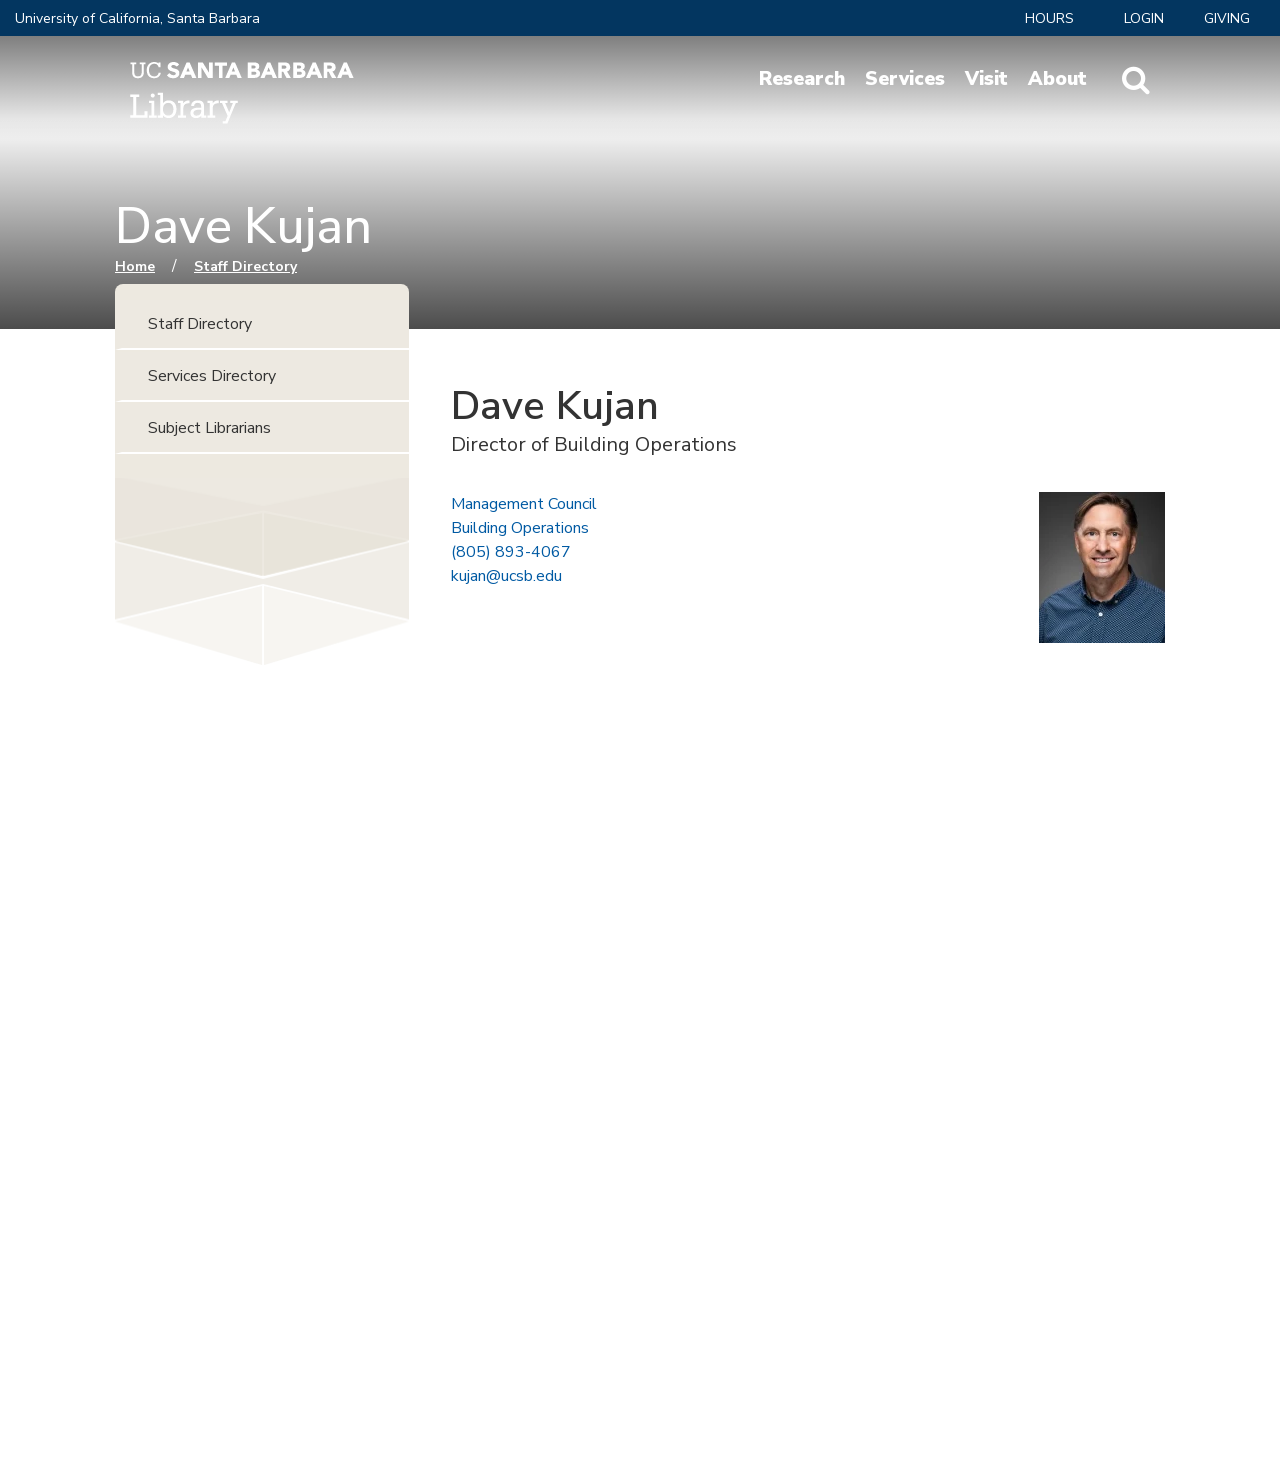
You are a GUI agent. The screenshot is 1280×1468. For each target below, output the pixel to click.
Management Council (524, 504)
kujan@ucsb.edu (506, 576)
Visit (986, 79)
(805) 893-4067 (511, 552)
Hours (1049, 18)
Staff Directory (245, 266)
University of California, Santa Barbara (137, 18)
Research (802, 79)
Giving (1227, 18)
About (1057, 79)
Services (905, 79)
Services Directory (212, 376)
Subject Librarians (209, 428)
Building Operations (520, 528)
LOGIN (1144, 18)
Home (135, 266)
